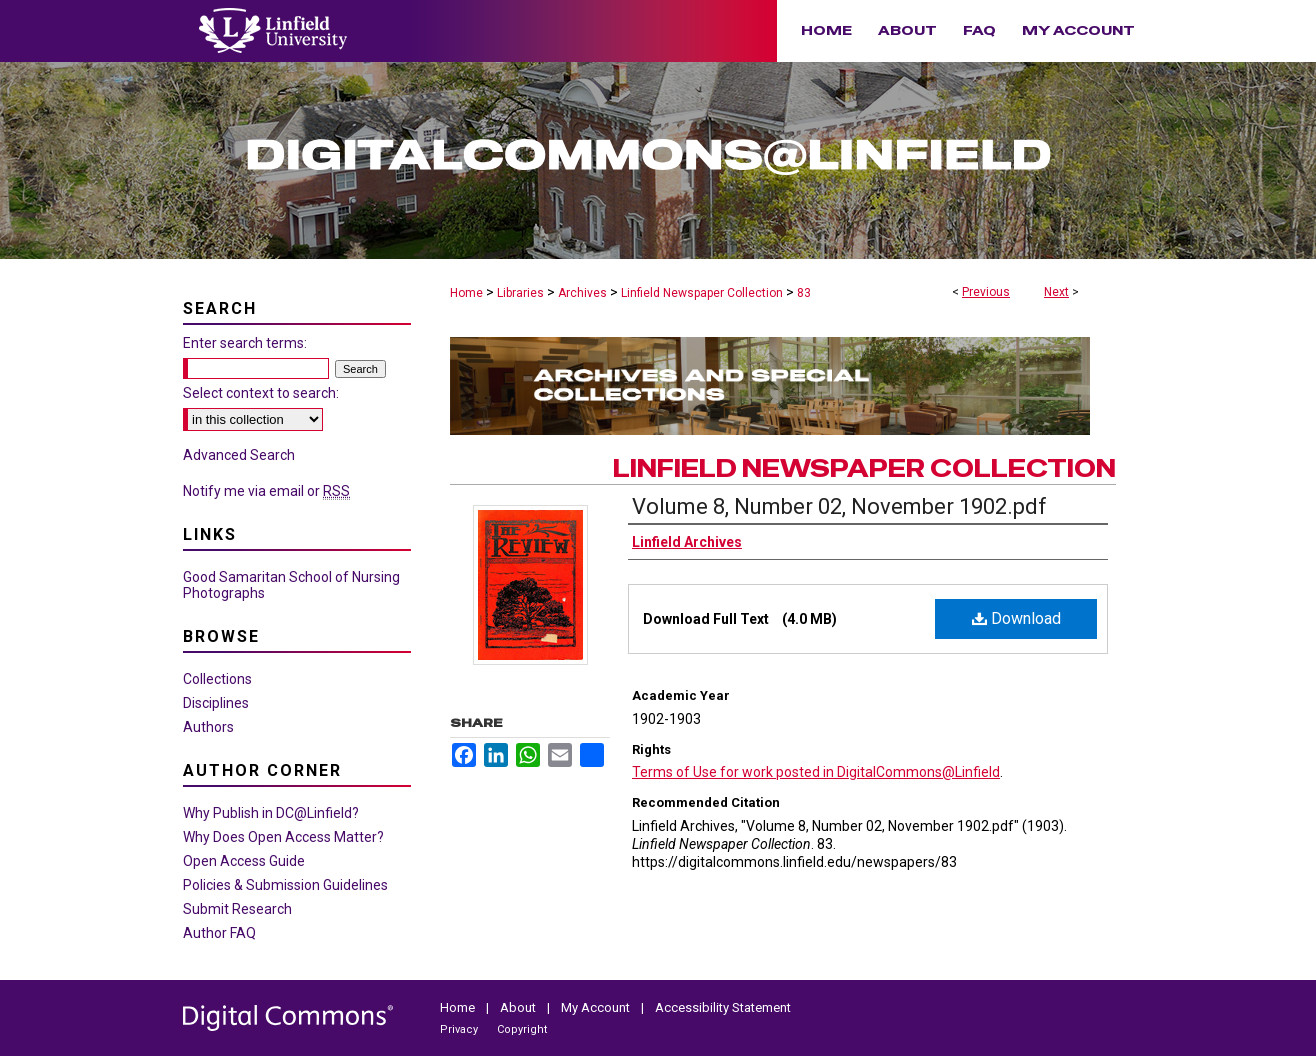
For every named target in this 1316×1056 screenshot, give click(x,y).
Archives (582, 293)
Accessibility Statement (723, 1007)
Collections (217, 679)
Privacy (460, 1029)
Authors (208, 727)
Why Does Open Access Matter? (283, 837)
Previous (986, 292)
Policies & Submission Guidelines (285, 885)
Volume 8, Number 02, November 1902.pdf (839, 506)
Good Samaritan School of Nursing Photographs (291, 585)
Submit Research (237, 909)
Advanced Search (239, 455)
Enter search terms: (245, 343)
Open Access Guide (244, 861)
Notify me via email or (266, 491)
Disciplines (216, 703)
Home (466, 293)
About (519, 1007)
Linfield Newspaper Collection (702, 293)
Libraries (520, 293)
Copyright (522, 1029)
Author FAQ (219, 933)
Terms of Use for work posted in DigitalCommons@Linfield (816, 772)
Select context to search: (261, 393)
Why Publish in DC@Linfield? (271, 813)
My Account (597, 1007)
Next (1056, 292)
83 (804, 293)
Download (1016, 618)
